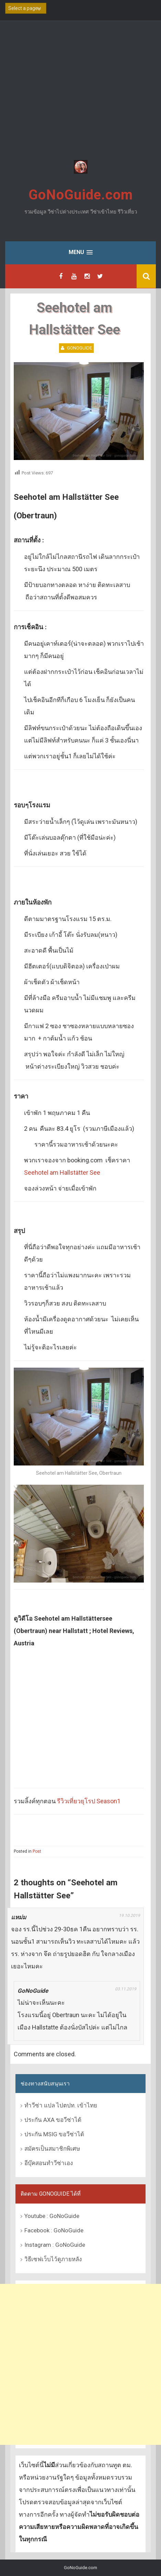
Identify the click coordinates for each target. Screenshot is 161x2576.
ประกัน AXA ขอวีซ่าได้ (52, 2119)
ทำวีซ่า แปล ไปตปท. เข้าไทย (60, 2105)
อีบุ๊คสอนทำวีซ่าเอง (48, 2163)
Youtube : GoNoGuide (51, 2215)
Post (37, 1851)
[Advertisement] (80, 91)
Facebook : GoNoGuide (53, 2230)
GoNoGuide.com (80, 195)
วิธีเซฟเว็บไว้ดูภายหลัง (53, 2259)
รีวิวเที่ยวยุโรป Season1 (88, 1801)
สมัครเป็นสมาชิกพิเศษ (52, 2148)
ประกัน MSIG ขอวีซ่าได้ (54, 2134)
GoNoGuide (79, 347)
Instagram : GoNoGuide (54, 2244)
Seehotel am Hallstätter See (62, 1172)
